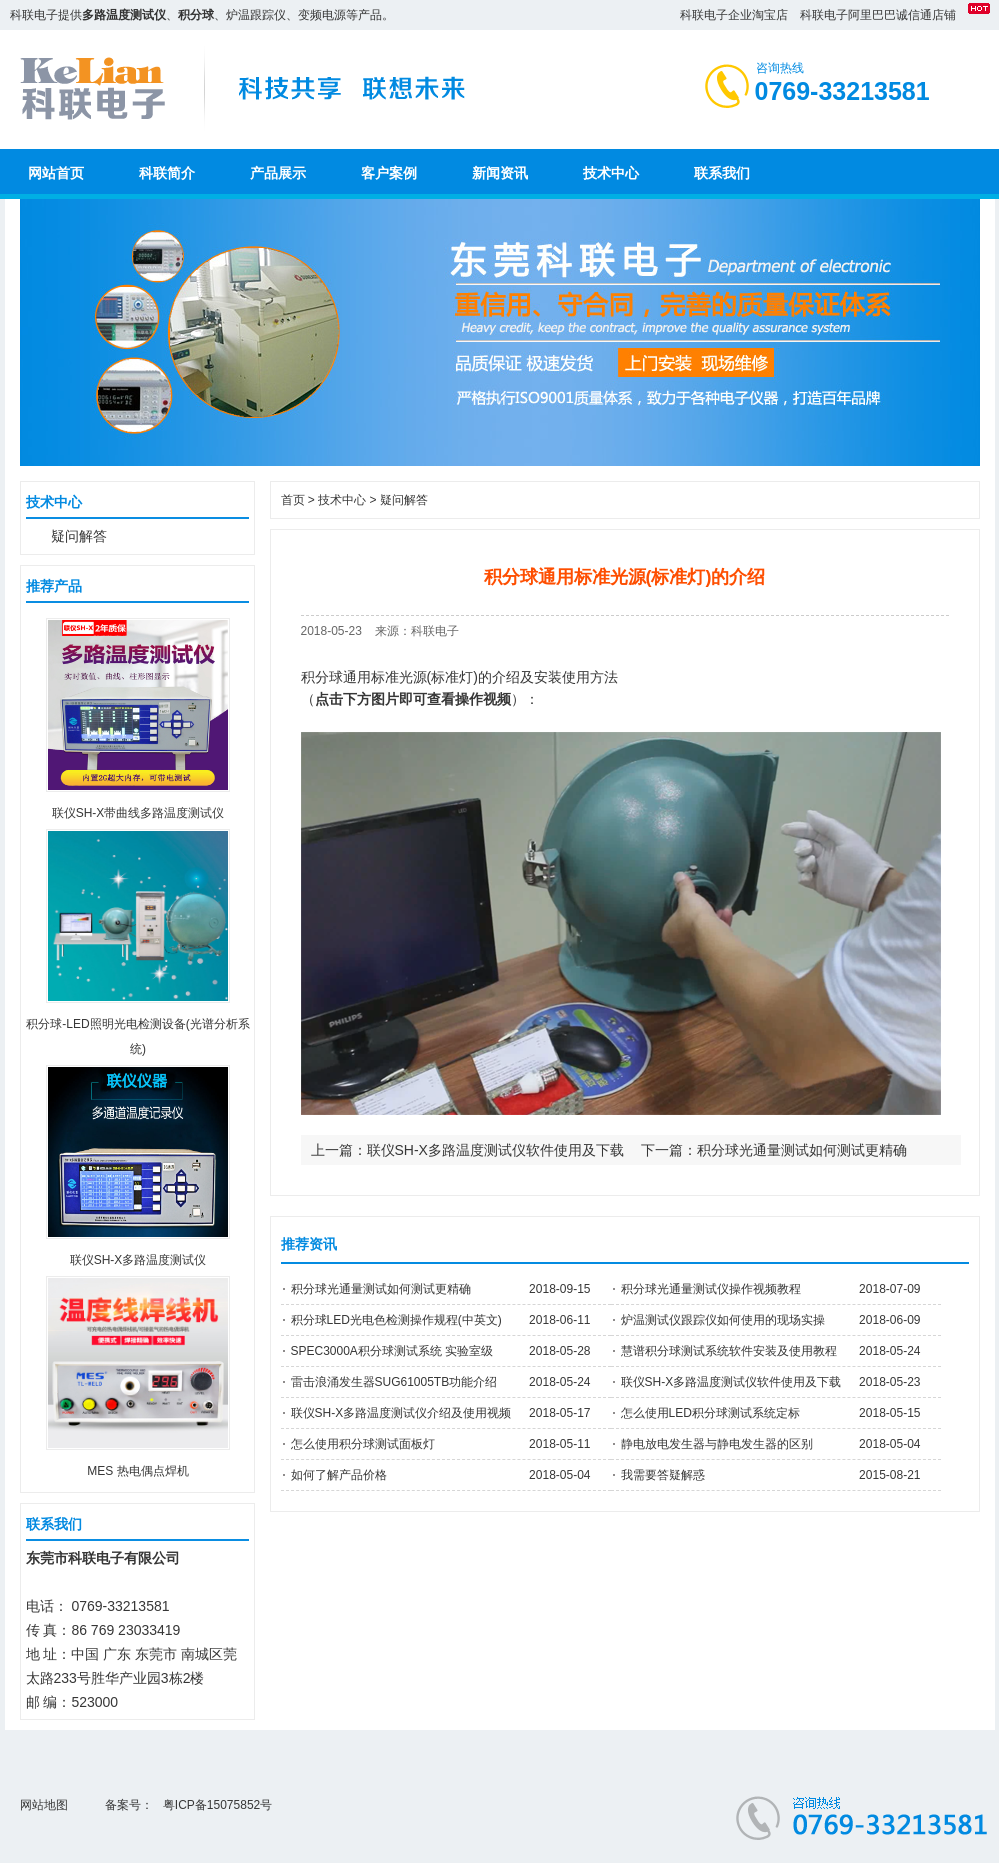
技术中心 (342, 500)
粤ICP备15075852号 (217, 1805)
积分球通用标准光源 (364, 677)
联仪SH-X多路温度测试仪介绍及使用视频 (401, 1413)
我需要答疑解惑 (663, 1475)
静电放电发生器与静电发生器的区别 (717, 1444)
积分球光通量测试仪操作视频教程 (711, 1289)
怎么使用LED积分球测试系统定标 (710, 1413)
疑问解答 (79, 536)
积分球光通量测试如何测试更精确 (802, 1150)
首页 (293, 500)
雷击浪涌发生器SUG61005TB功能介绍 (394, 1382)
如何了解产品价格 (339, 1475)
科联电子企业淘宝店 (734, 15)
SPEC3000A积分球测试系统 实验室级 (392, 1351)
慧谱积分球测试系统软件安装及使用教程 (729, 1351)
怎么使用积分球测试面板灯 (363, 1444)
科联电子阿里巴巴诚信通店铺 (878, 15)
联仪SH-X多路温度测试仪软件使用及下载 (495, 1150)
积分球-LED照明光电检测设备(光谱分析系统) (137, 1024)
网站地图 (44, 1805)
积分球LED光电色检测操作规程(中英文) (396, 1320)
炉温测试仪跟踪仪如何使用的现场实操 (723, 1320)
